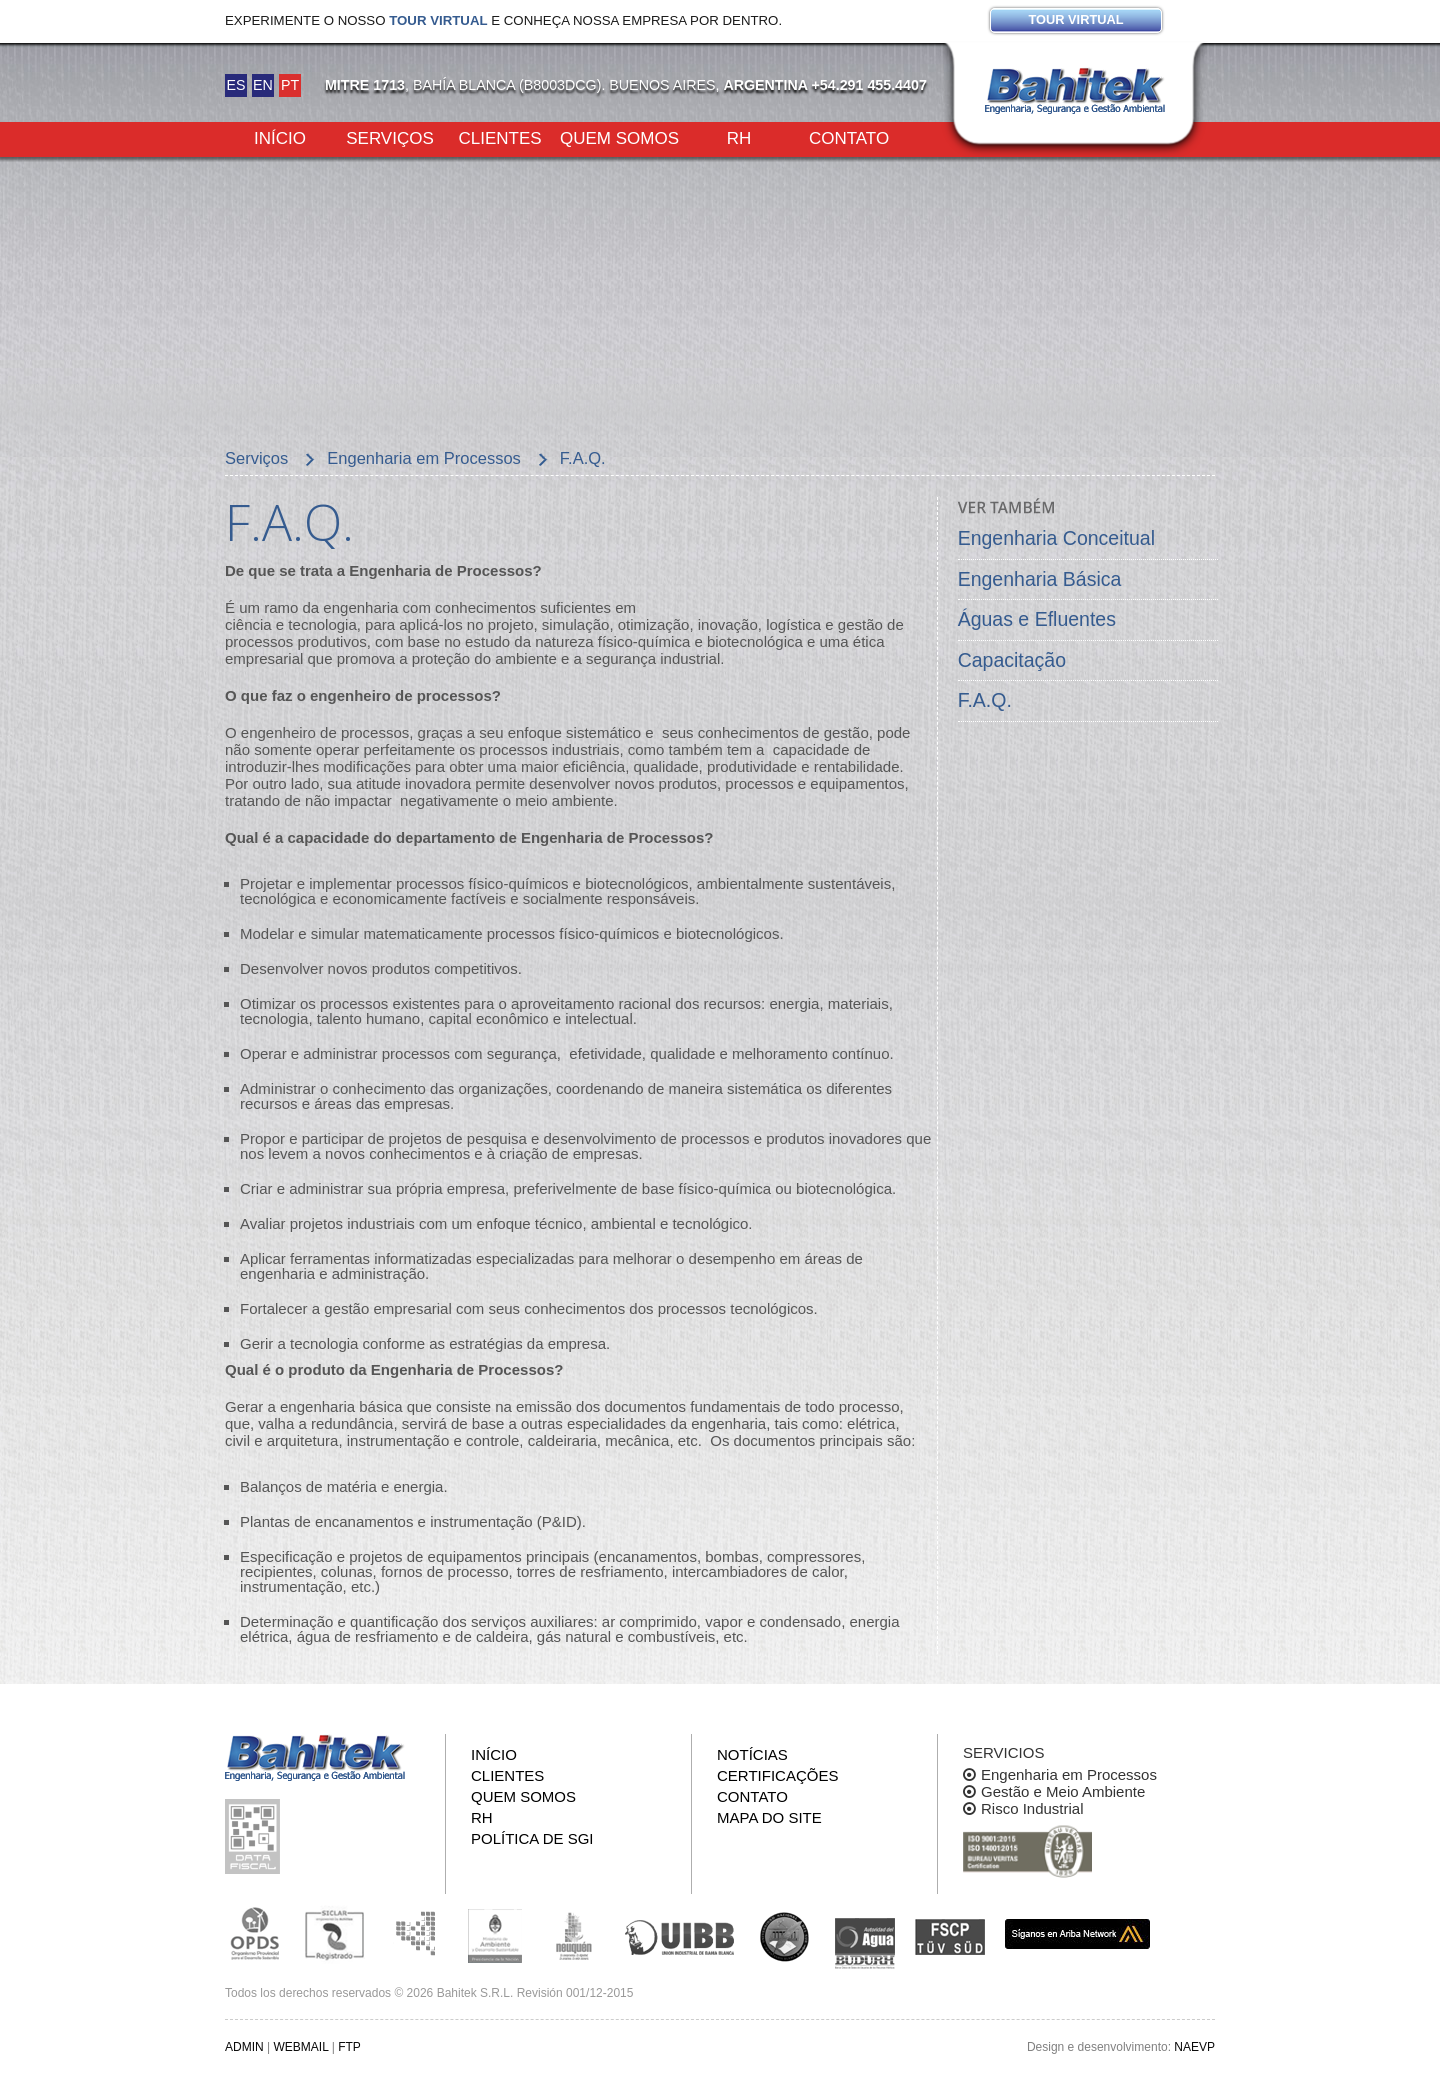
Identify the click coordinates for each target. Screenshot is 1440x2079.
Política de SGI (532, 1838)
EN (263, 85)
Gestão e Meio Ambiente (1063, 1791)
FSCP (950, 1937)
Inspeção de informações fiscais (255, 1836)
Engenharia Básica (1040, 579)
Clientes (499, 137)
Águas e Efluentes (1037, 619)
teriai (865, 1003)
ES (235, 85)
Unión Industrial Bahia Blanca (680, 1934)
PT (290, 85)
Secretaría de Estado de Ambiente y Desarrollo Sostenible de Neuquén (575, 1934)
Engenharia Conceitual (1056, 538)
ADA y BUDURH (865, 1944)
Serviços (390, 137)
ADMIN (244, 2047)
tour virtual (438, 20)
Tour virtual (1075, 19)
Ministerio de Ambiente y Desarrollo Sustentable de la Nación (495, 1934)
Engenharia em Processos (1069, 1774)
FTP (349, 2047)
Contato (849, 137)
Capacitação (1012, 660)
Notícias (752, 1754)
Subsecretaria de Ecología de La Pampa (415, 1934)
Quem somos (619, 137)
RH (739, 137)
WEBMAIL (300, 2047)
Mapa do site (769, 1817)
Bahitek (1075, 91)
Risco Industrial (1032, 1808)
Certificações (777, 1775)
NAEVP (1194, 2047)
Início (280, 137)
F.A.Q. (985, 700)
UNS (785, 1936)
